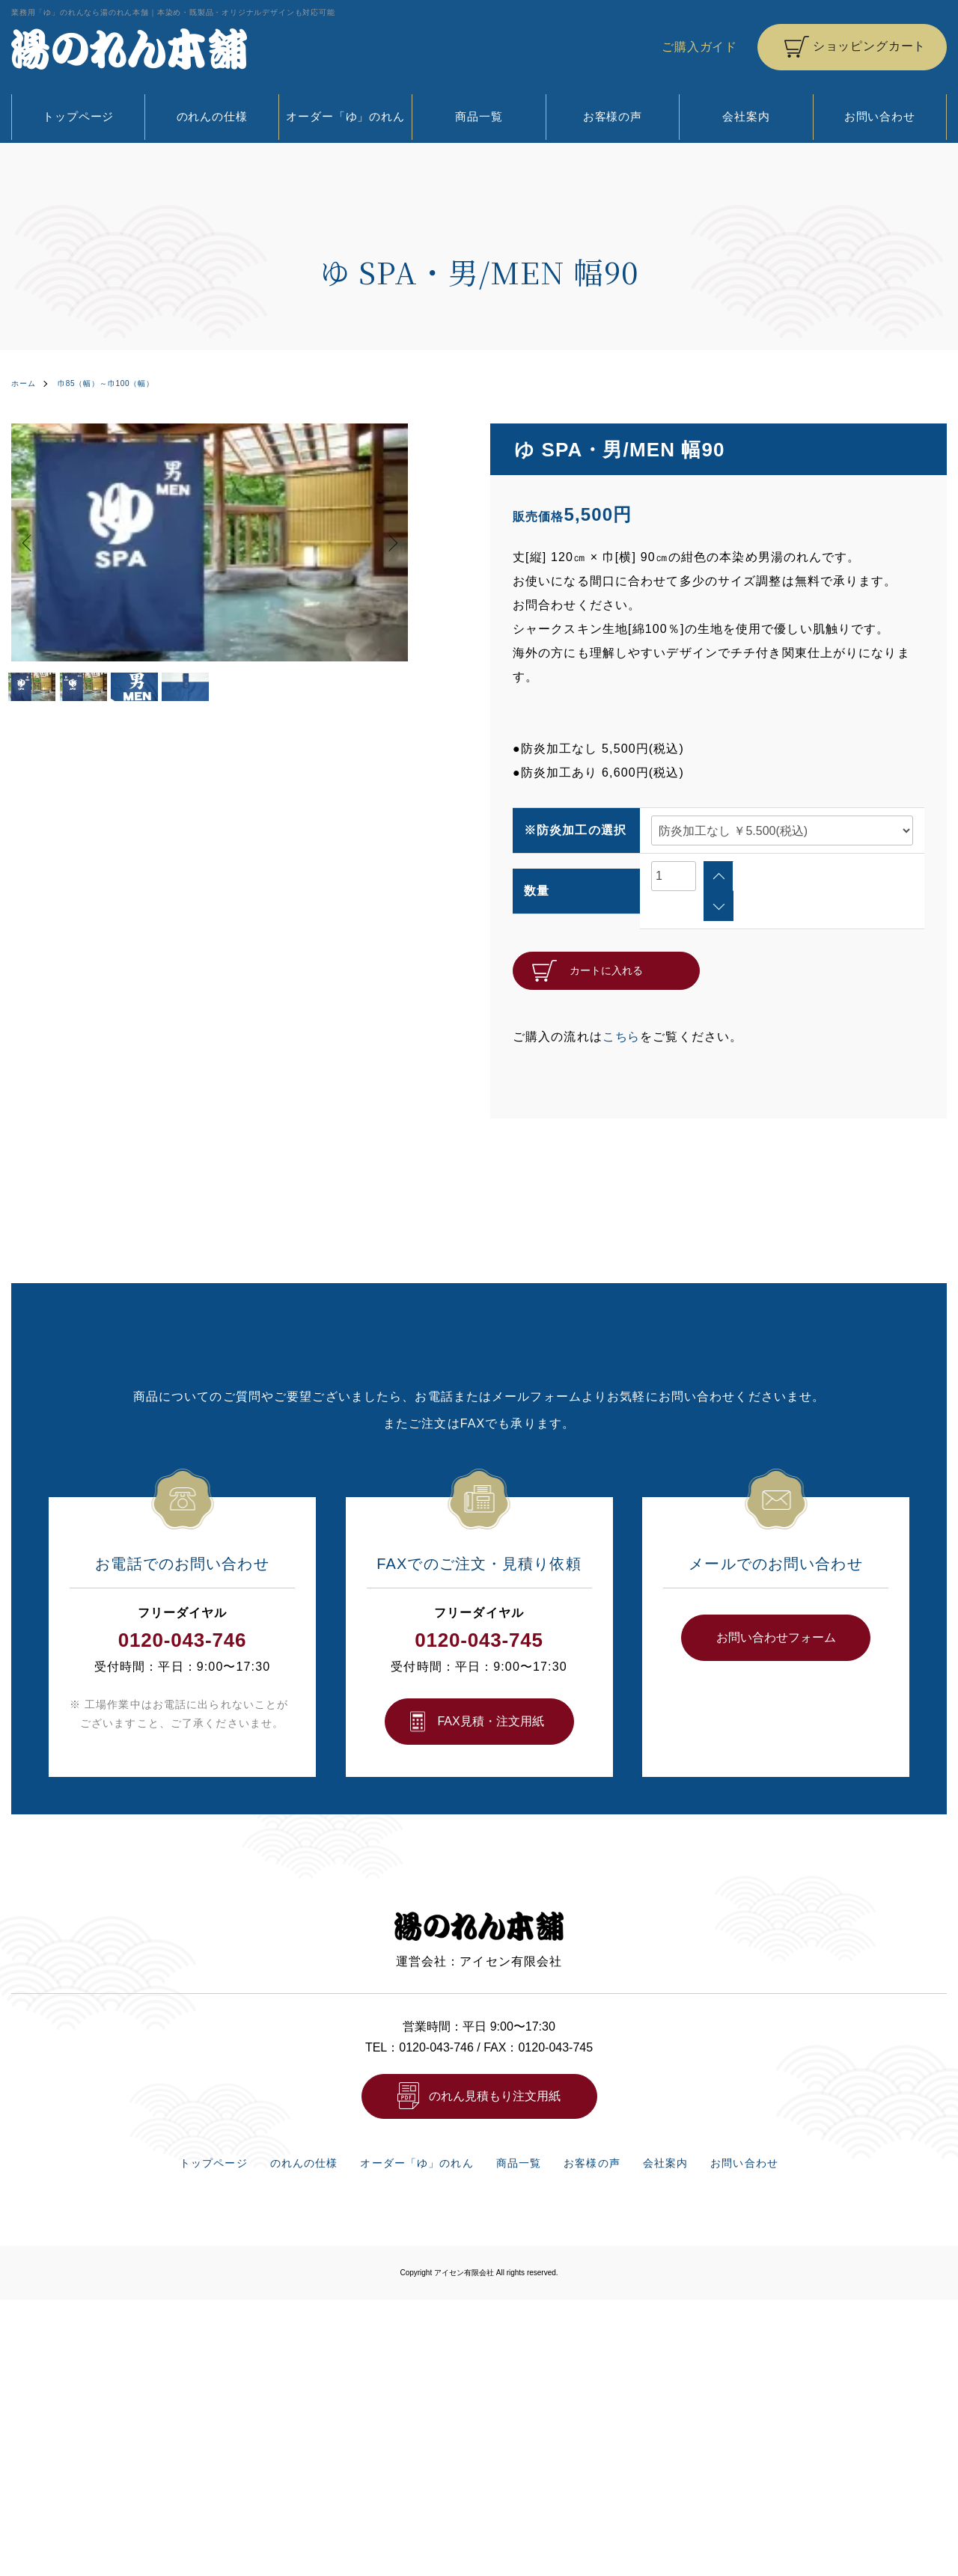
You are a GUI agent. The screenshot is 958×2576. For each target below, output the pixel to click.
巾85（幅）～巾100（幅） (121, 383)
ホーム (25, 383)
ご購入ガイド (698, 46)
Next (385, 541)
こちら (621, 1006)
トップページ (78, 116)
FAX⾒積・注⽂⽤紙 (490, 1690)
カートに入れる (606, 940)
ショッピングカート (869, 46)
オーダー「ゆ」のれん (345, 116)
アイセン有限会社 (464, 2253)
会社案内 (746, 116)
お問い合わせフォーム (776, 1606)
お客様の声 (612, 116)
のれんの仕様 (212, 116)
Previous (33, 541)
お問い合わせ (879, 116)
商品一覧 (479, 116)
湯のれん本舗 (129, 49)
